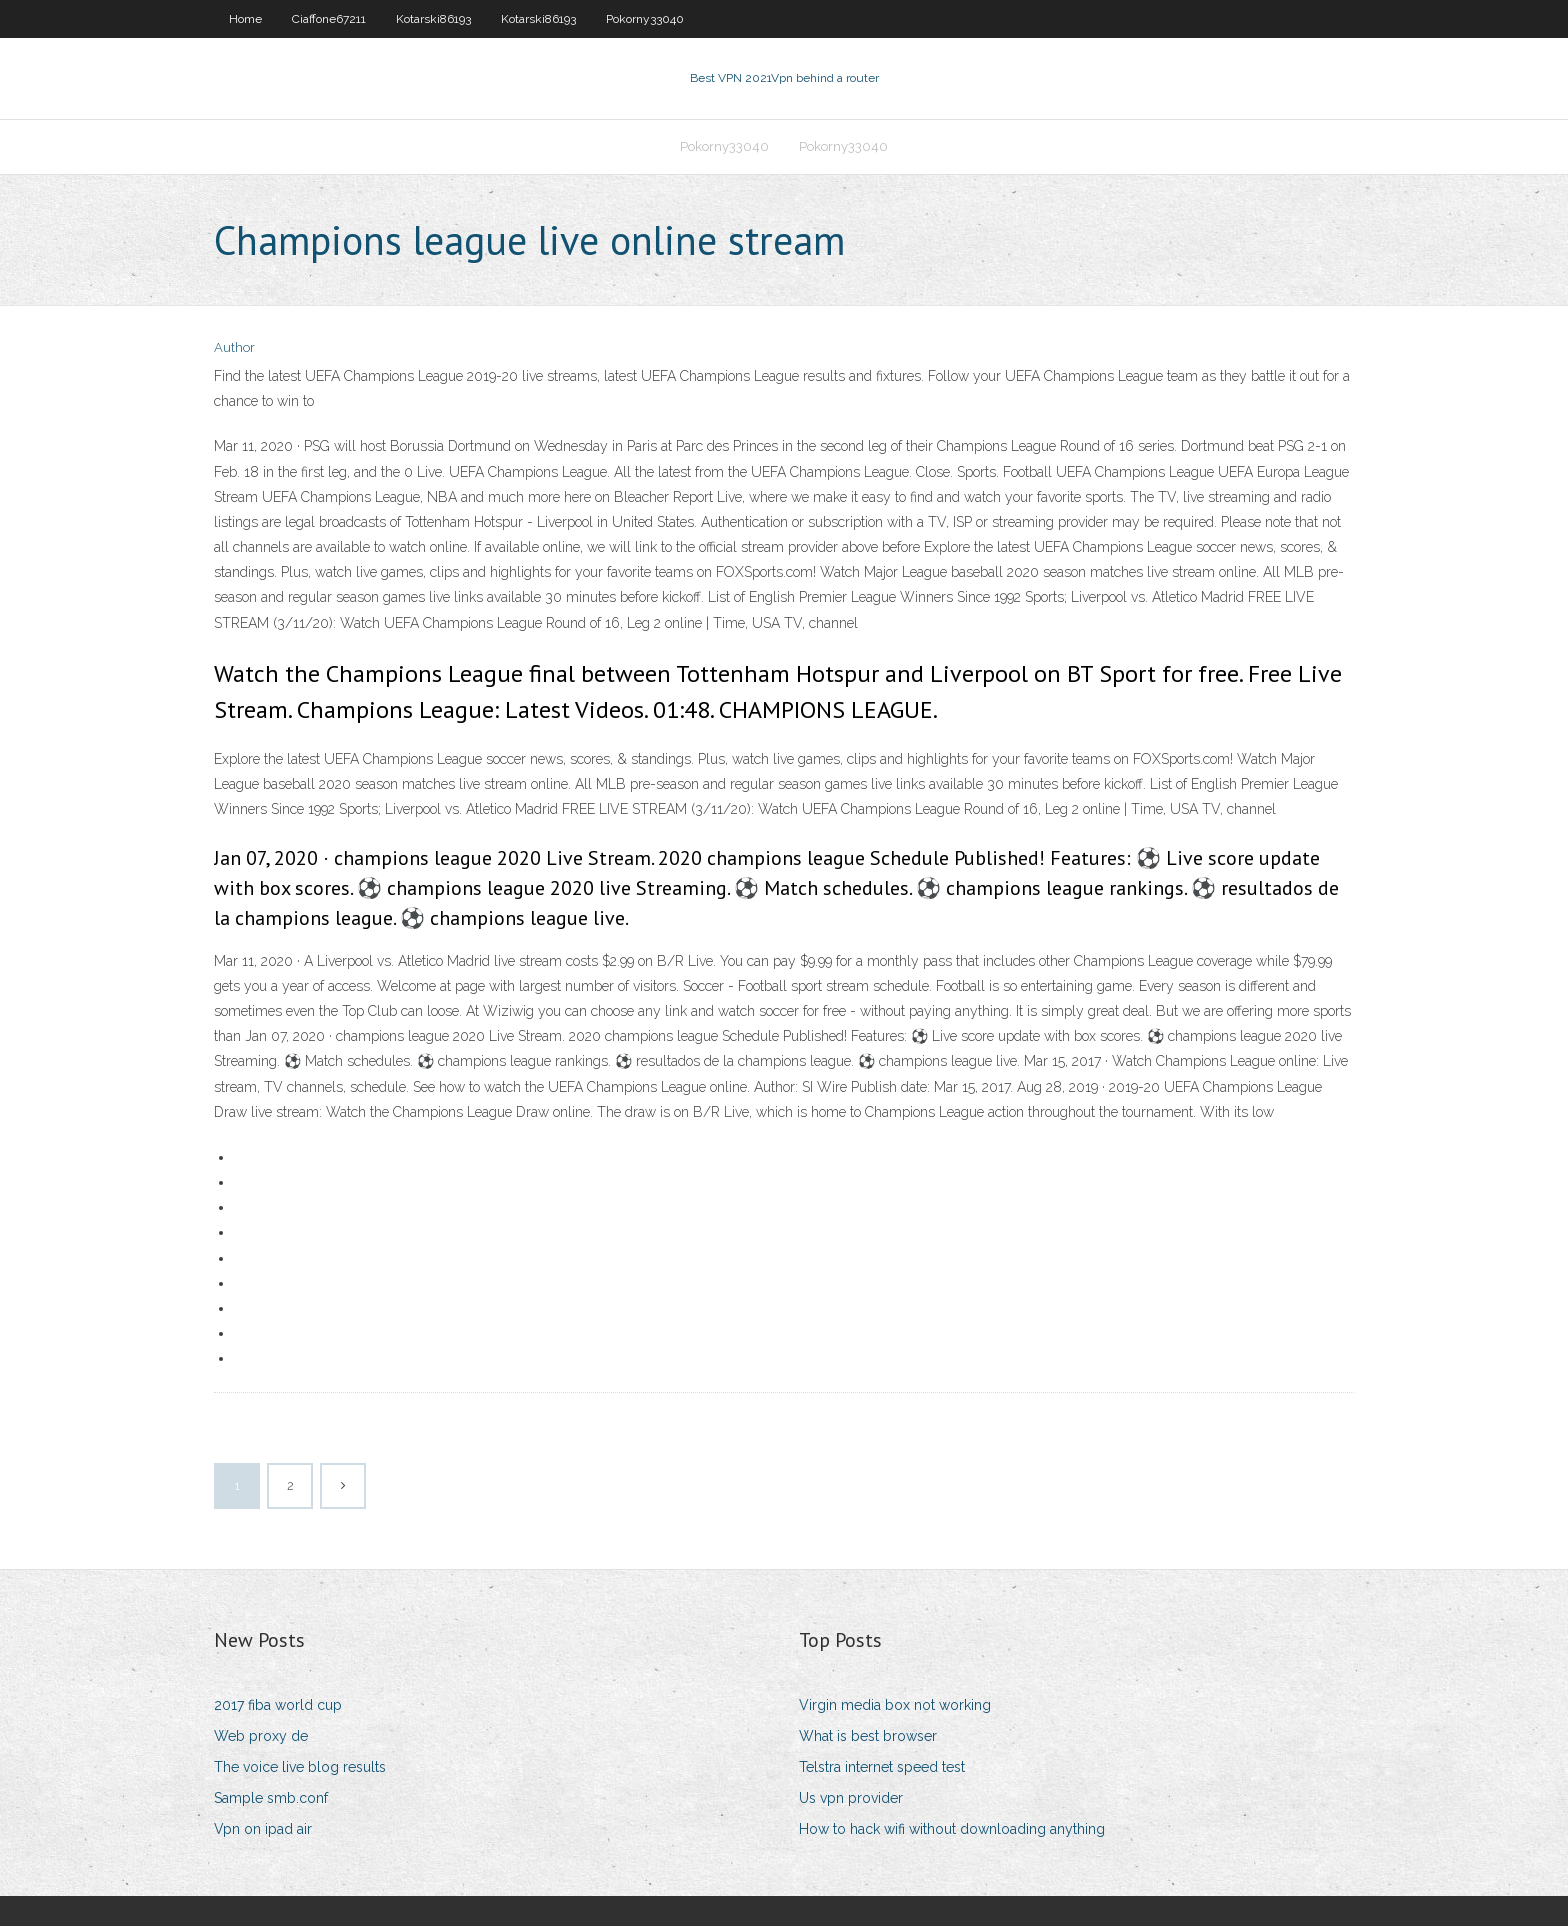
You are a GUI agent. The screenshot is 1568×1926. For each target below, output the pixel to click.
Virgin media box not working (895, 1705)
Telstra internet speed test (882, 1767)
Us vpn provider (851, 1798)
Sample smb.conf (271, 1798)
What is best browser (868, 1736)
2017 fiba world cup (278, 1705)
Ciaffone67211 (329, 19)
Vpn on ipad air (263, 1829)
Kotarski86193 (433, 19)
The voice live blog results (300, 1767)
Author (234, 347)
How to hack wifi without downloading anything (952, 1829)
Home (245, 19)
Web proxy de (261, 1736)
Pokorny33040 (645, 19)
